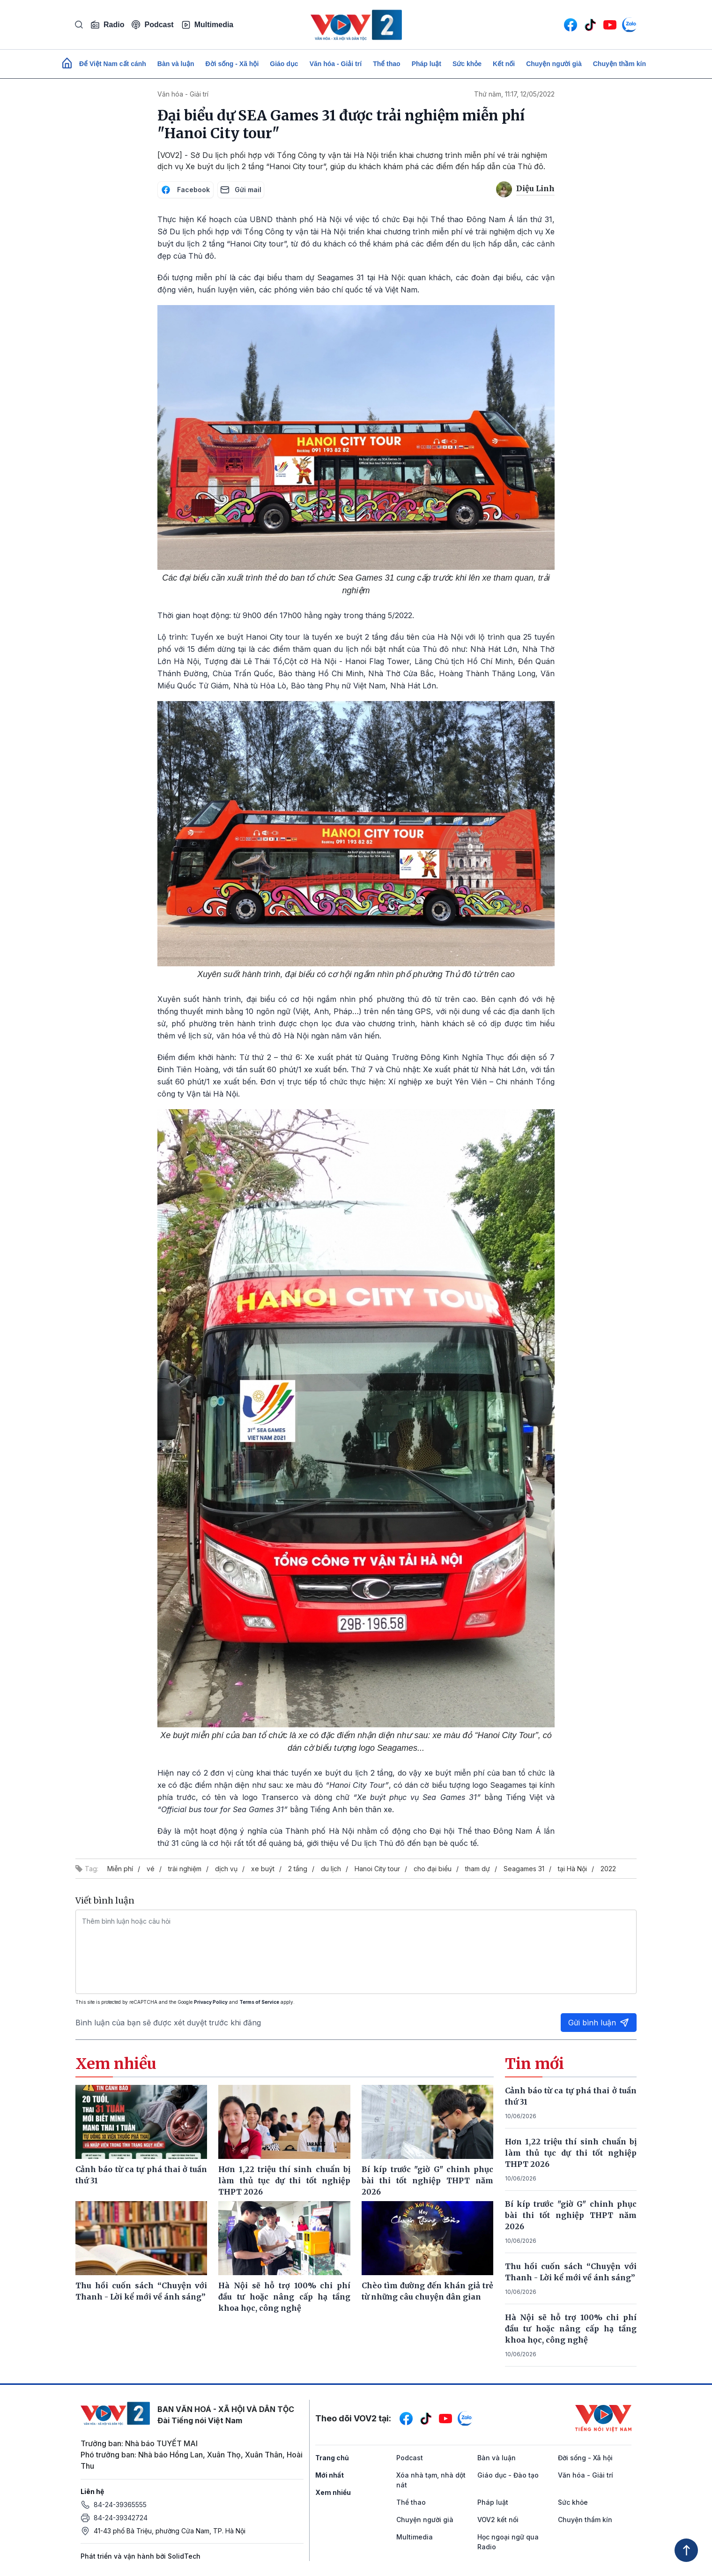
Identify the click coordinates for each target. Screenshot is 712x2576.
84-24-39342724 (121, 2518)
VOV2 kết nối (498, 2520)
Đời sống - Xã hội (232, 63)
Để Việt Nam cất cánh (112, 63)
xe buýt (262, 1869)
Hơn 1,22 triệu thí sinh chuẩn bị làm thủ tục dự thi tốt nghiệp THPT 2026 (571, 2153)
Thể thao (386, 63)
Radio (107, 25)
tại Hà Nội (572, 1869)
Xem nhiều (333, 2492)
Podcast (152, 24)
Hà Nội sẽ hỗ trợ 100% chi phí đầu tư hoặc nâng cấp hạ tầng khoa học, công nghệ (571, 2329)
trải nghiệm (184, 1869)
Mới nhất (329, 2475)
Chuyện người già (554, 63)
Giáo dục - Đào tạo (508, 2475)
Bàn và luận (175, 63)
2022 (608, 1869)
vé (151, 1869)
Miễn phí (120, 1869)
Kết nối (504, 63)
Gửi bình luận (598, 2022)
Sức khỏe (467, 63)
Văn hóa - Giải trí (336, 63)
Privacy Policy (211, 2002)
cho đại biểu (433, 1869)
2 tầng (297, 1869)
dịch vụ (226, 1869)
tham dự (477, 1869)
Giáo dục (284, 63)
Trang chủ (332, 2458)
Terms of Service (259, 2002)
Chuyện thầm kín (619, 63)
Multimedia (207, 25)
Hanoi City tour (377, 1869)
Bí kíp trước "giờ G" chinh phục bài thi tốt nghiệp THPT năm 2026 (571, 2215)
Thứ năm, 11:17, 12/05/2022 (514, 94)
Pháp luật (426, 63)
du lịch (331, 1869)
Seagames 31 (524, 1869)
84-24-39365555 (120, 2505)
